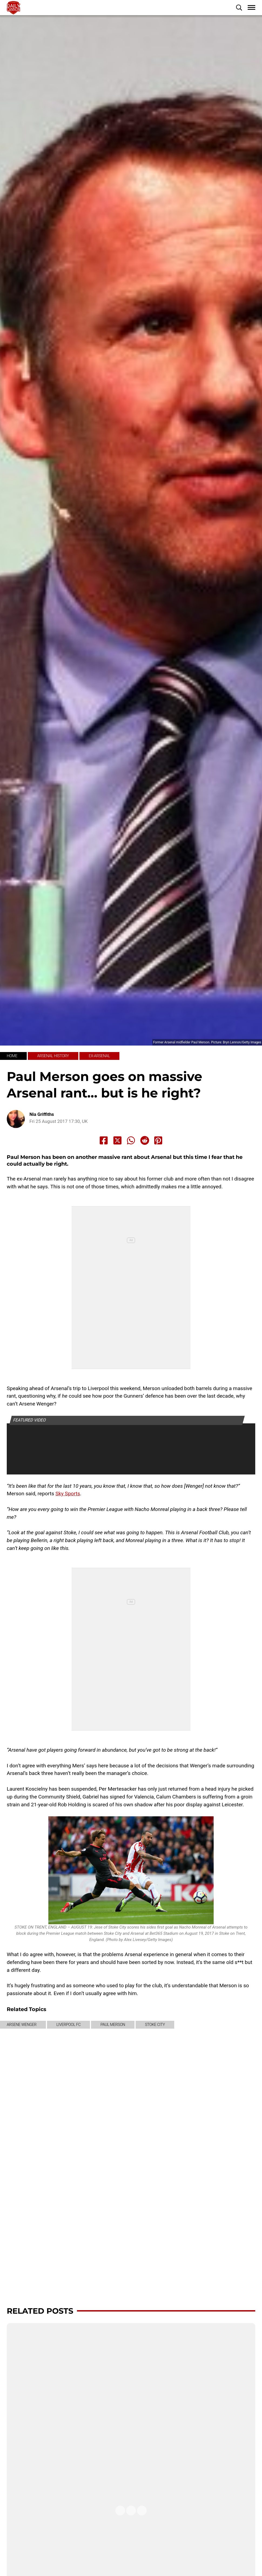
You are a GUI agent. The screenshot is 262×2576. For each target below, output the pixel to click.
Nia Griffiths (41, 1114)
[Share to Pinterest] (158, 1140)
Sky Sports (67, 1493)
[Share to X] (117, 1140)
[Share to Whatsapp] (131, 1140)
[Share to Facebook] (103, 1140)
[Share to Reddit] (144, 1140)
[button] (239, 8)
